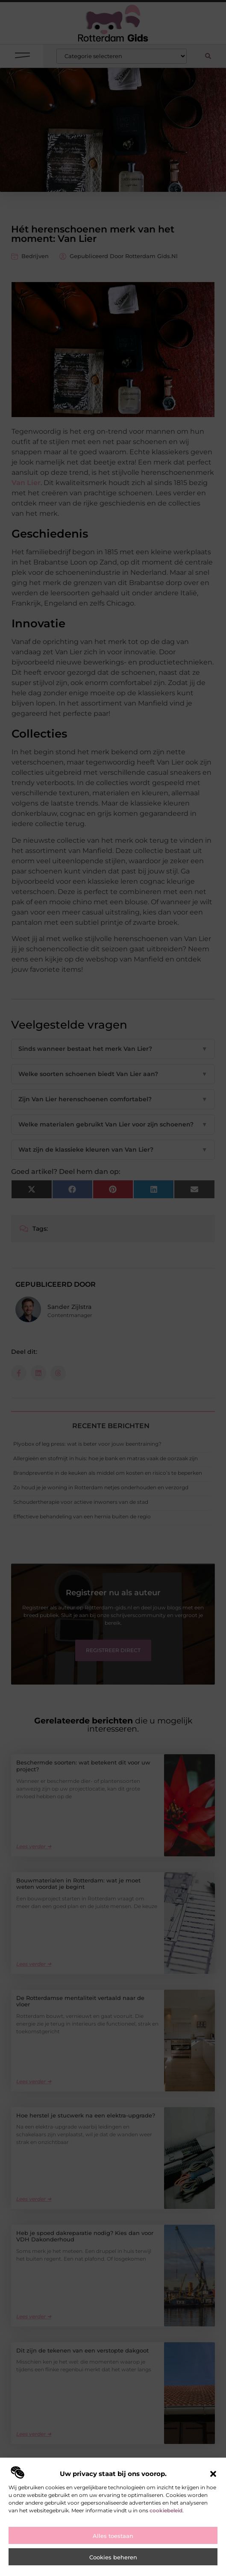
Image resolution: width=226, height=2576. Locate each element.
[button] (213, 2474)
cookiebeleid (166, 2510)
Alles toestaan (113, 2535)
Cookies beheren (113, 2557)
